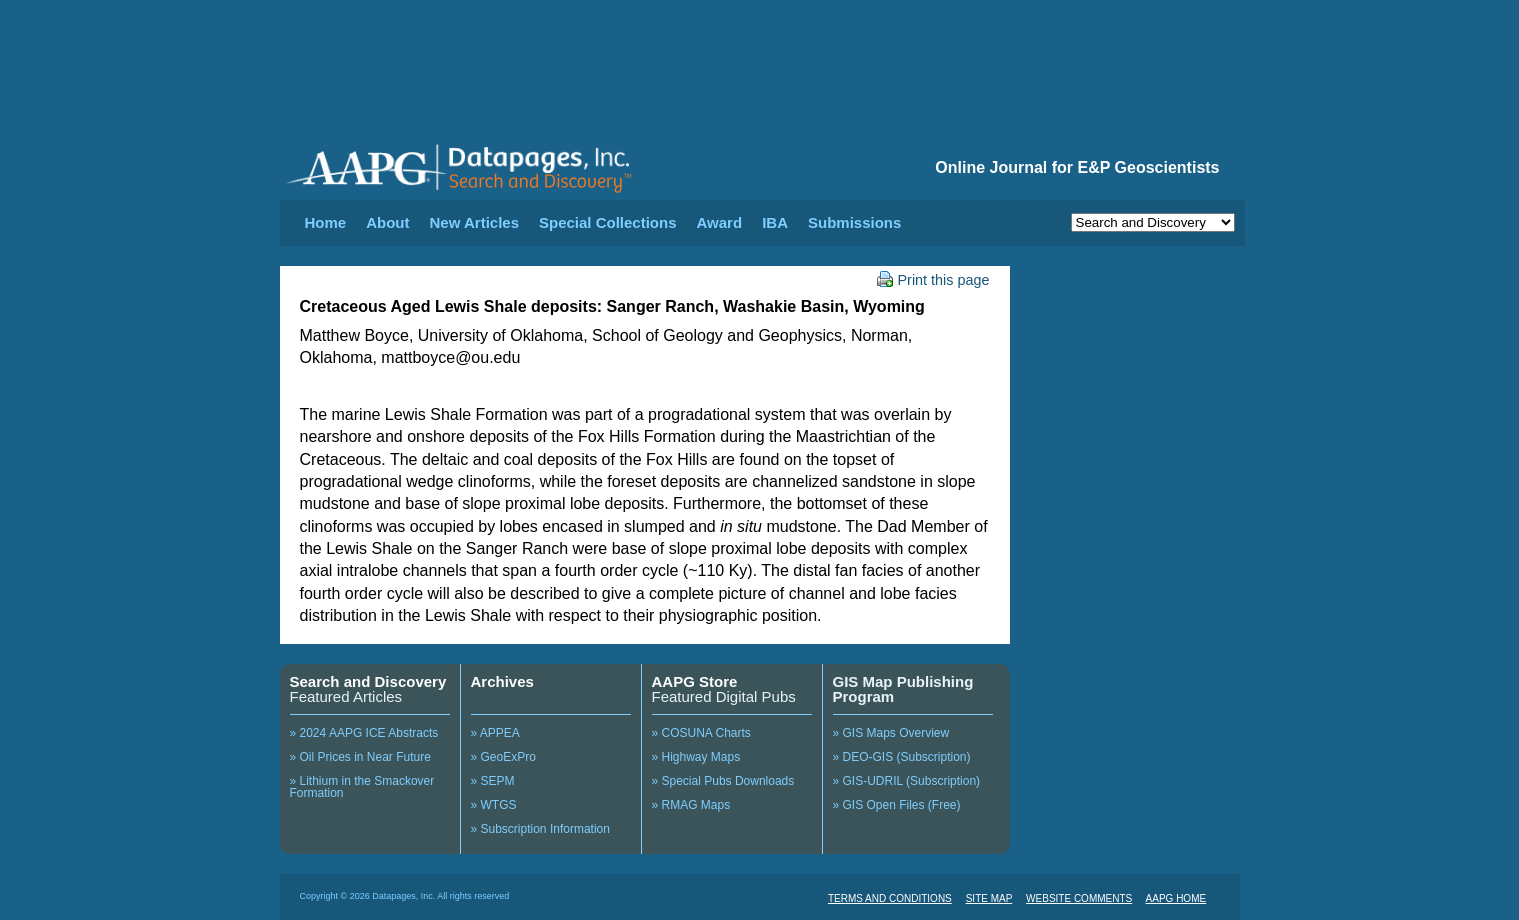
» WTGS (494, 805)
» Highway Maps (696, 757)
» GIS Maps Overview (891, 733)
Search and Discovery (368, 681)
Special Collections (608, 222)
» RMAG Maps (691, 805)
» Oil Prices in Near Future (360, 757)
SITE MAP (989, 898)
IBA (775, 222)
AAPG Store (695, 681)
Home (326, 222)
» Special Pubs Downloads (723, 781)
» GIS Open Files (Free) (897, 805)
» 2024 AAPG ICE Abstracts (364, 733)
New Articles (474, 222)
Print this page (933, 280)
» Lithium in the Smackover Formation (362, 787)
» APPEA (495, 733)
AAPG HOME (1176, 898)
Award (720, 222)
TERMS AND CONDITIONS (890, 898)
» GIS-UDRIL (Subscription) (907, 781)
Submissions (854, 222)
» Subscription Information (540, 829)
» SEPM (493, 781)
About (387, 222)
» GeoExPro (503, 757)
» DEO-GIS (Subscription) (902, 757)
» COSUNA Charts (701, 733)
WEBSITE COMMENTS (1079, 898)
